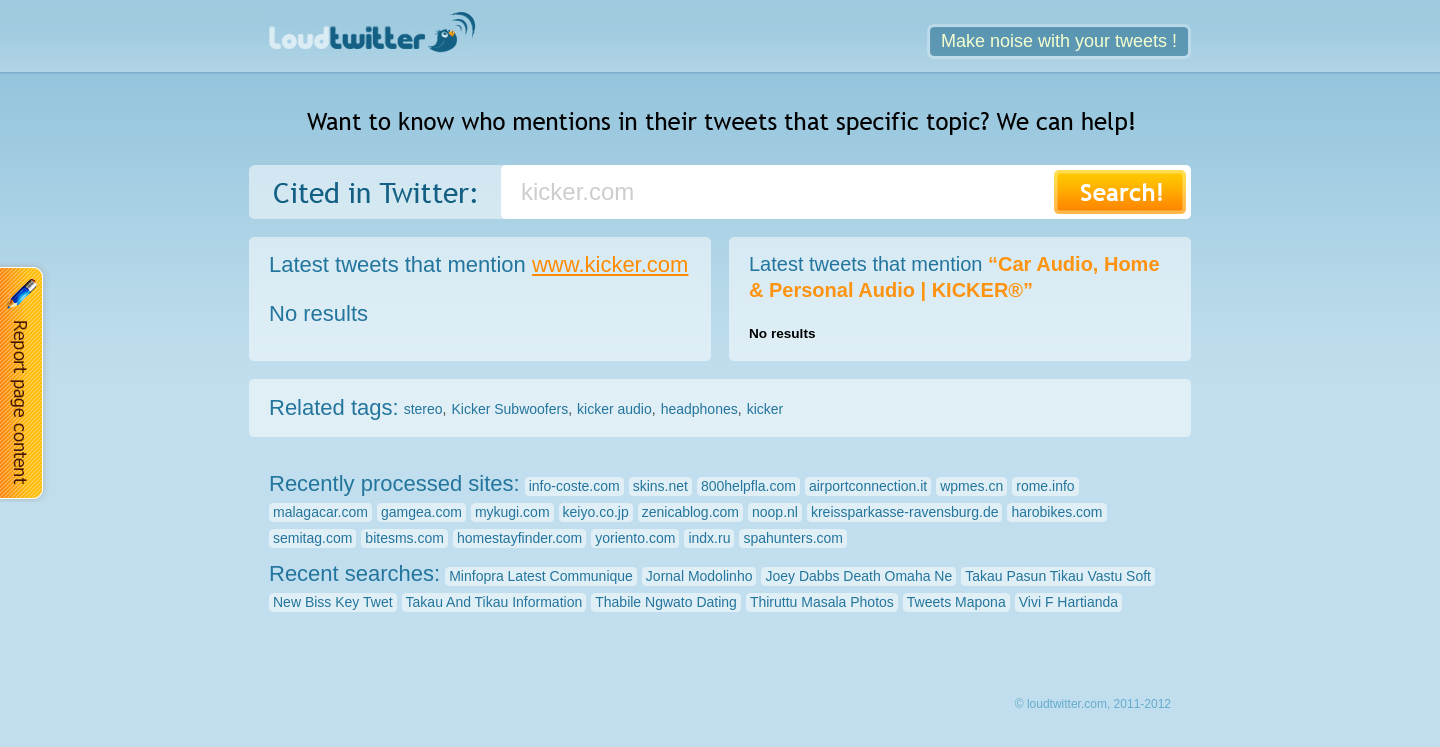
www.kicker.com (610, 264)
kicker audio (614, 409)
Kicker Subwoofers (509, 409)
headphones (699, 409)
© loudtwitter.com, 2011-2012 (1093, 704)
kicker (765, 409)
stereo (423, 409)
